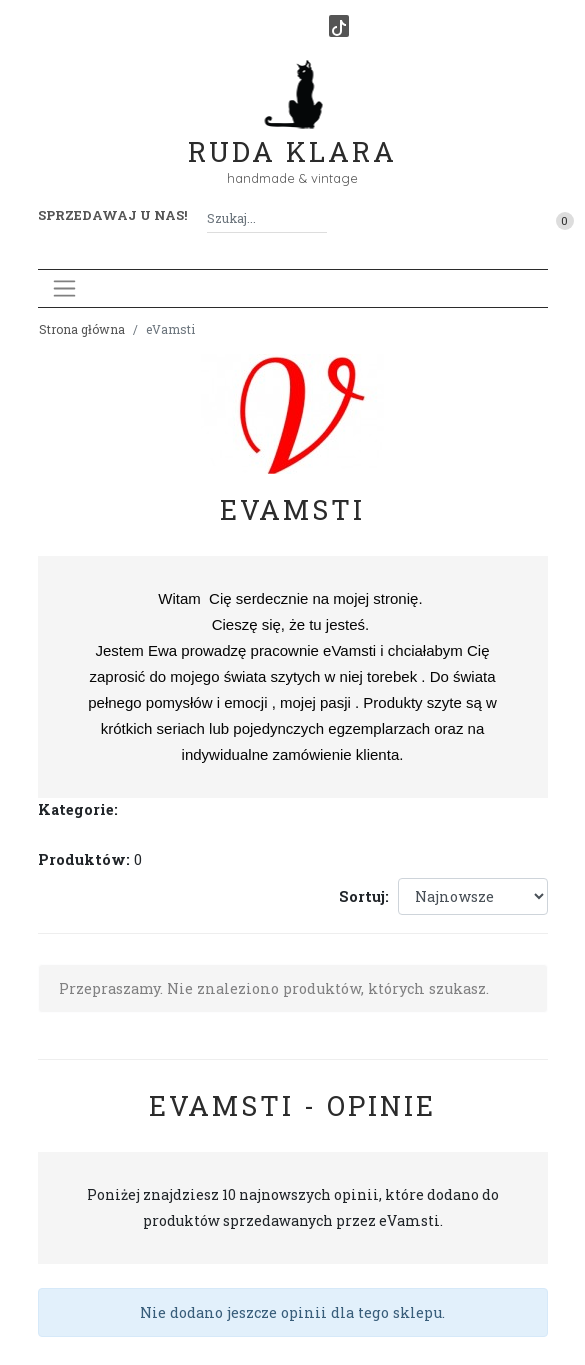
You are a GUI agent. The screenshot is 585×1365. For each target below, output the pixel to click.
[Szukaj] (319, 218)
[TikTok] (339, 26)
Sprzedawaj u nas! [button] (112, 215)
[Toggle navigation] (64, 288)
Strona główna (82, 329)
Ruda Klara (292, 135)
